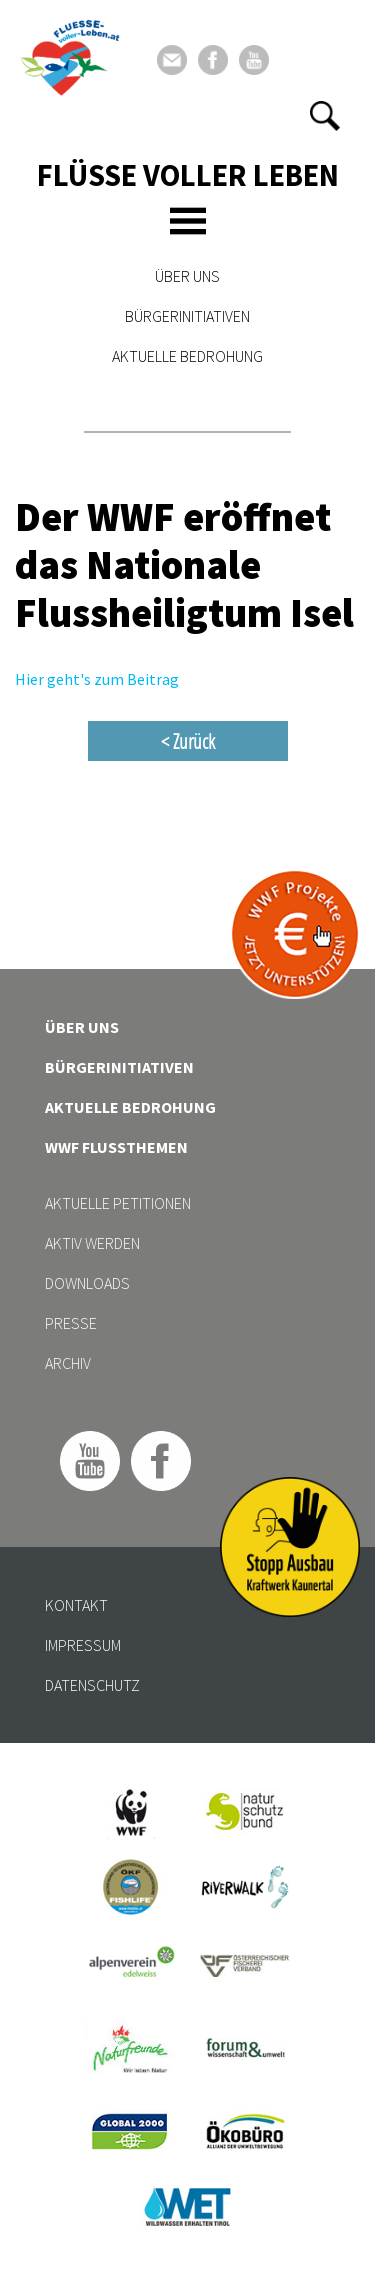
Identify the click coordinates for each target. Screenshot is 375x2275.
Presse (71, 1323)
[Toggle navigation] (188, 221)
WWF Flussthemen (116, 1147)
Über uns (187, 276)
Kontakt (76, 1605)
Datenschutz (92, 1685)
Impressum (83, 1645)
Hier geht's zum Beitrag (97, 679)
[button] (325, 116)
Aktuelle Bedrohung (187, 356)
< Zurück (188, 741)
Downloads (87, 1283)
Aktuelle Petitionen (118, 1203)
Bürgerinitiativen (187, 316)
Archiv (68, 1363)
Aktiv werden (92, 1243)
